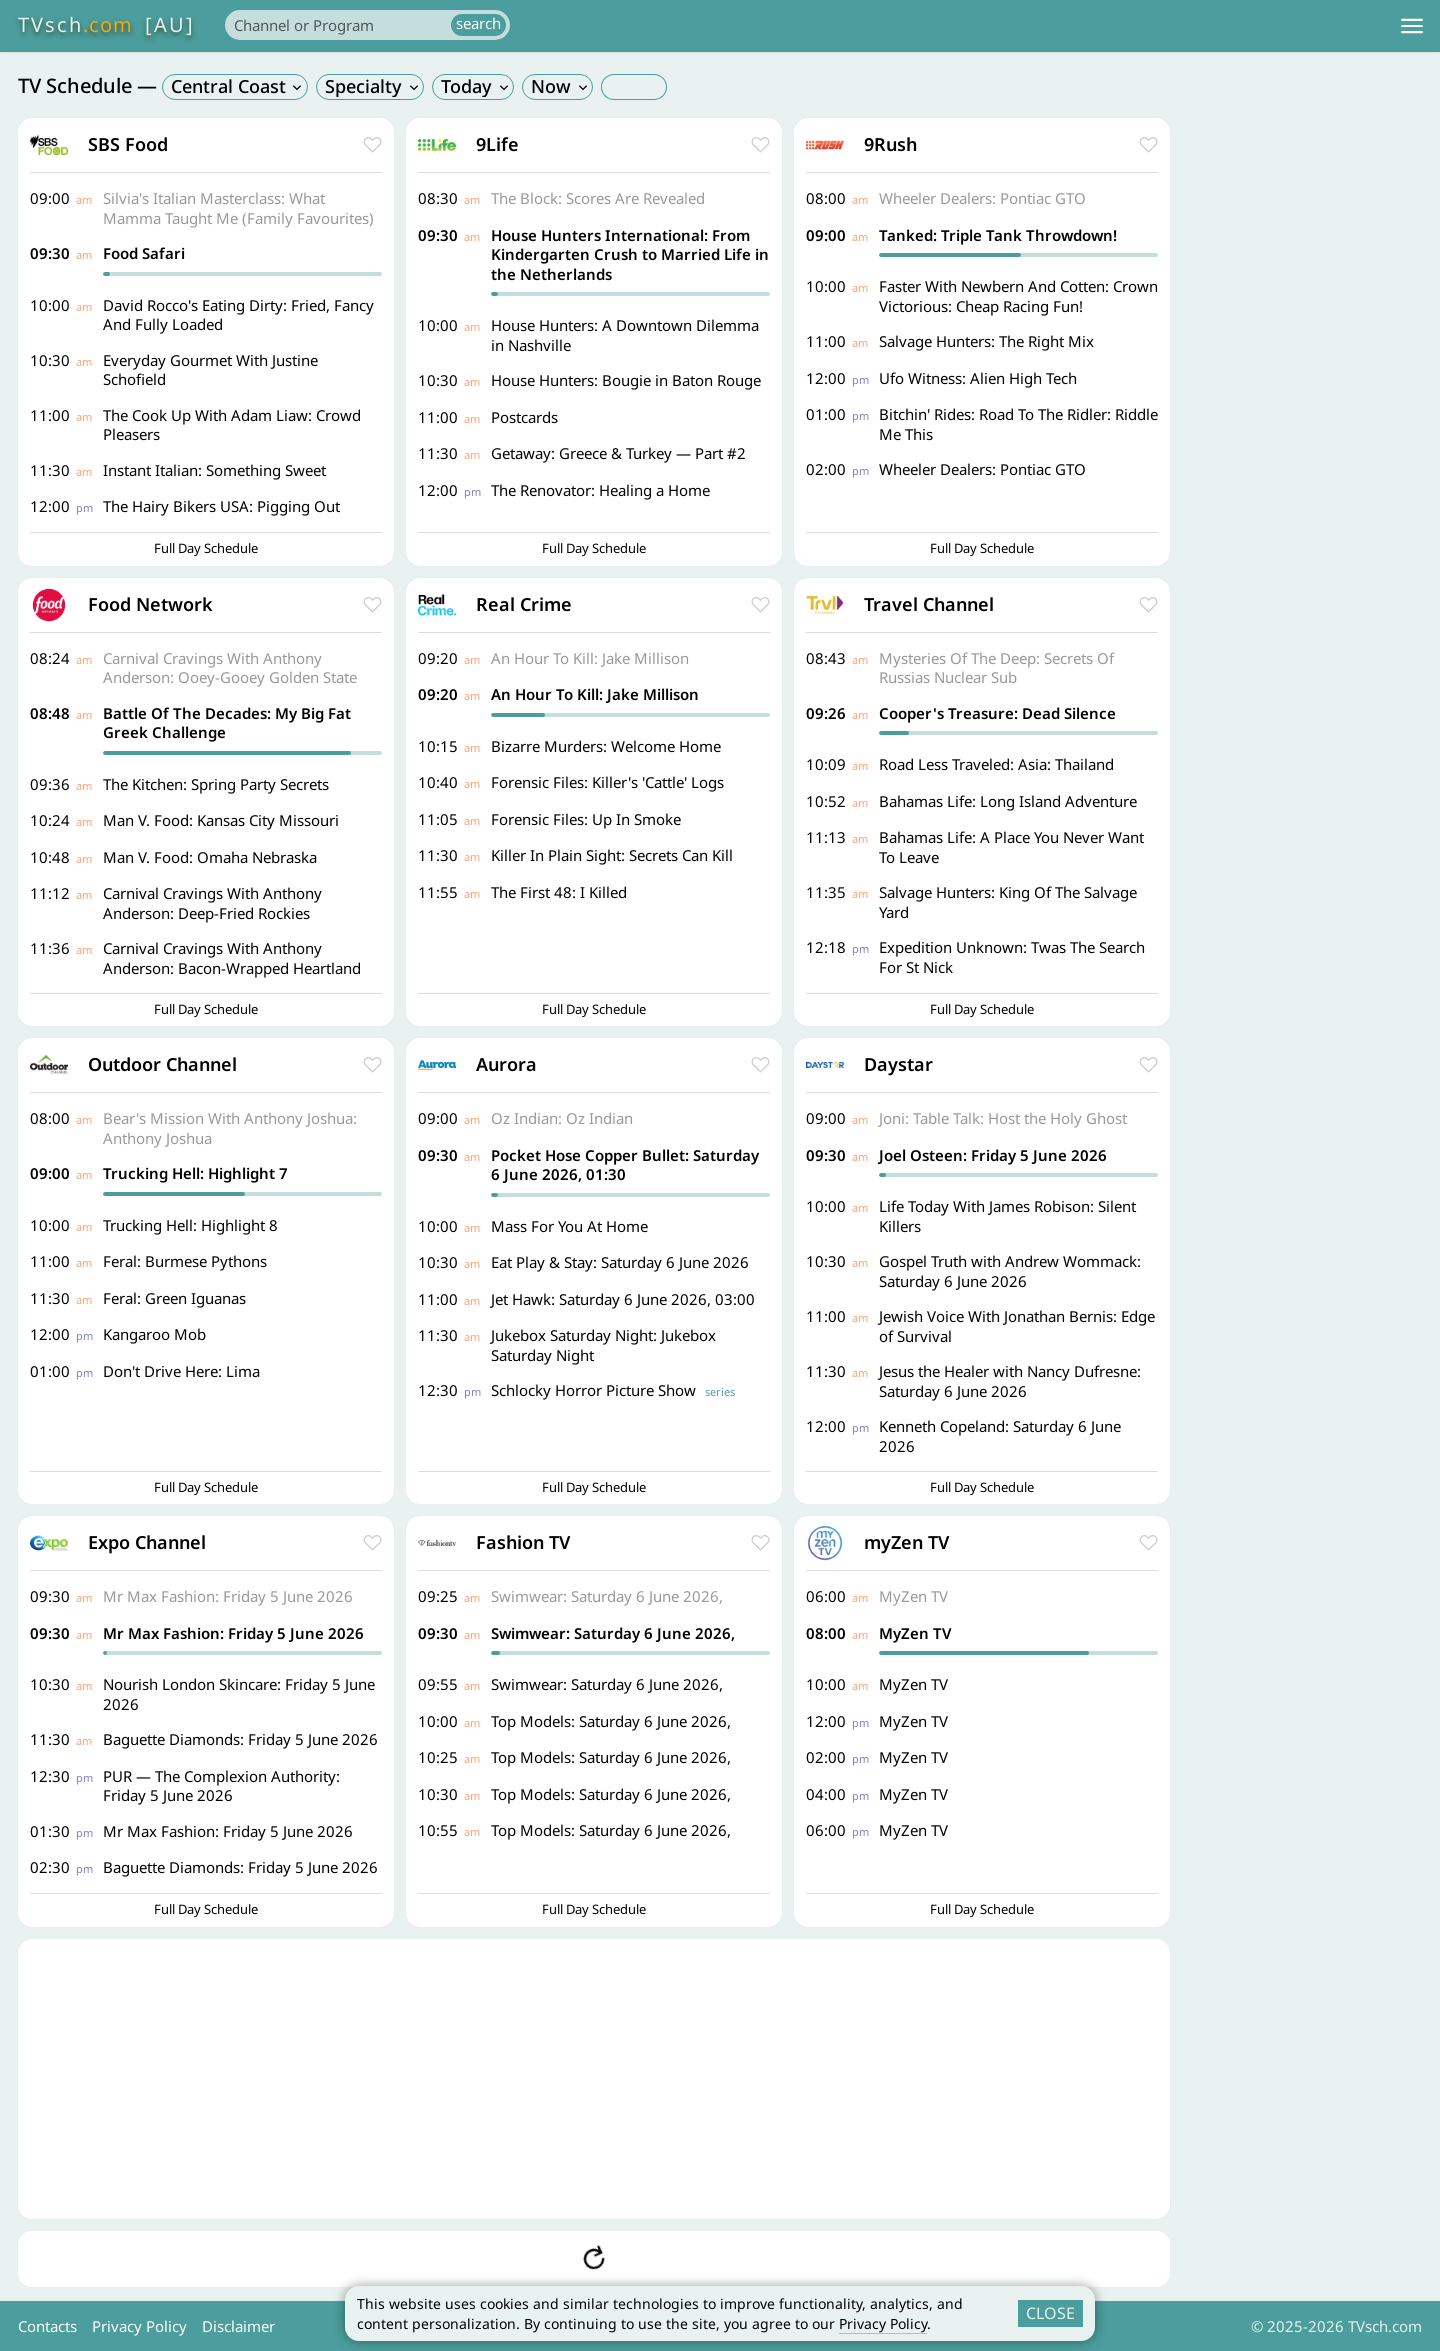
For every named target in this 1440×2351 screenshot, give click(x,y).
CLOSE (1050, 2313)
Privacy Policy (883, 2323)
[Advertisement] (594, 2079)
